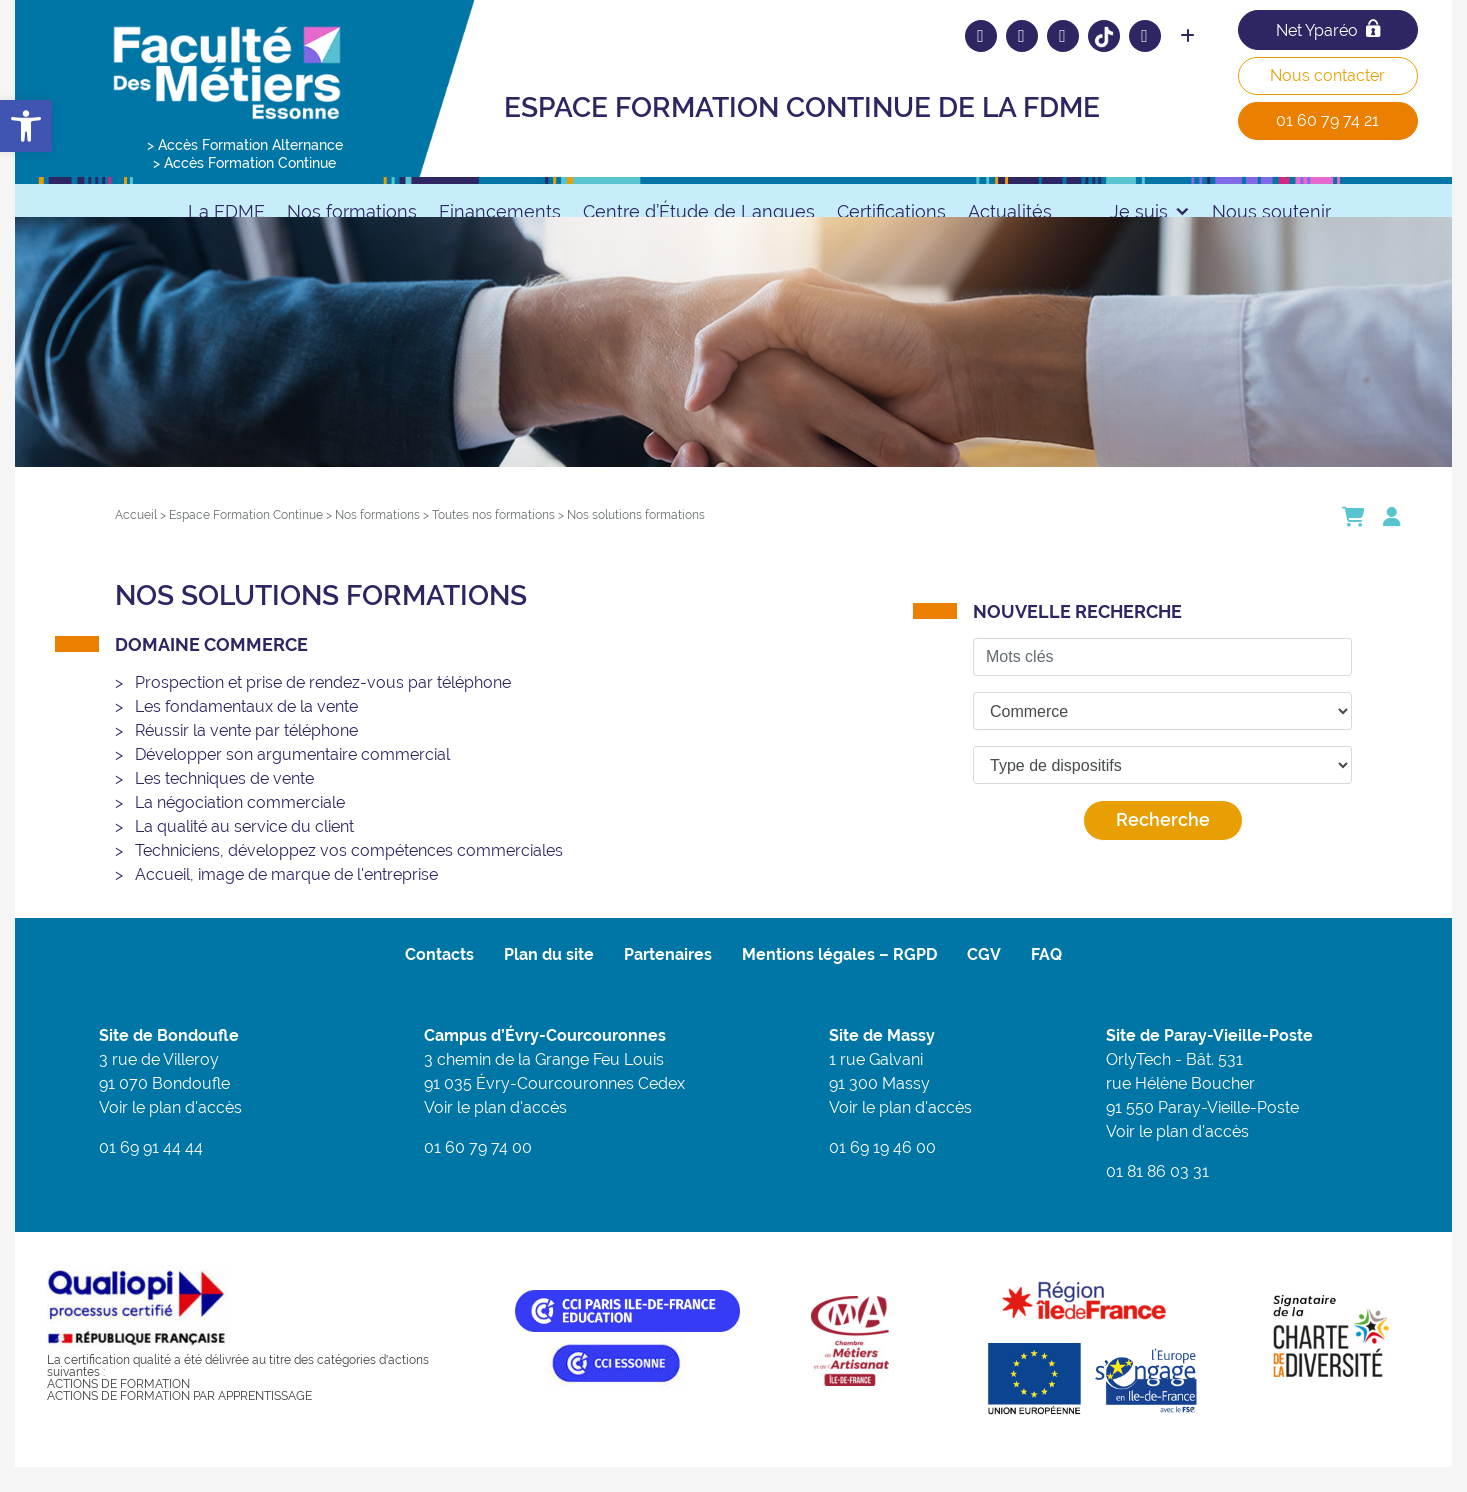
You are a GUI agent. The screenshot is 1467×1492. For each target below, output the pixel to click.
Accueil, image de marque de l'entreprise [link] (286, 899)
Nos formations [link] (352, 211)
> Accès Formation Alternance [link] (245, 145)
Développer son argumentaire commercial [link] (292, 779)
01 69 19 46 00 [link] (882, 1172)
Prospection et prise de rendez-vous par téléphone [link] (323, 707)
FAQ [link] (1046, 979)
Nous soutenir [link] (1271, 211)
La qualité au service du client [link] (244, 851)
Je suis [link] (1150, 211)
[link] (26, 126)
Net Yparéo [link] (1328, 29)
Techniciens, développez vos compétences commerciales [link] (349, 875)
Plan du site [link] (549, 979)
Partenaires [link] (668, 979)
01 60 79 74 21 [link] (1327, 120)
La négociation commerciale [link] (240, 827)
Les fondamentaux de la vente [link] (246, 731)
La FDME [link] (226, 211)
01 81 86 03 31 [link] (1157, 1196)
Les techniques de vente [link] (224, 803)
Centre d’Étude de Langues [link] (699, 211)
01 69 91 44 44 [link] (151, 1172)
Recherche (1163, 844)
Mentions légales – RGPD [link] (839, 979)
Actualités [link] (1010, 211)
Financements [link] (500, 211)
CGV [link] (984, 979)
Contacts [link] (439, 979)
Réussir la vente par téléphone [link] (246, 755)
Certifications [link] (891, 211)
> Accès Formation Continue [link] (244, 163)
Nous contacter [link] (1327, 75)
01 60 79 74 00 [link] (478, 1172)
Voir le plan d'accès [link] (170, 1132)
